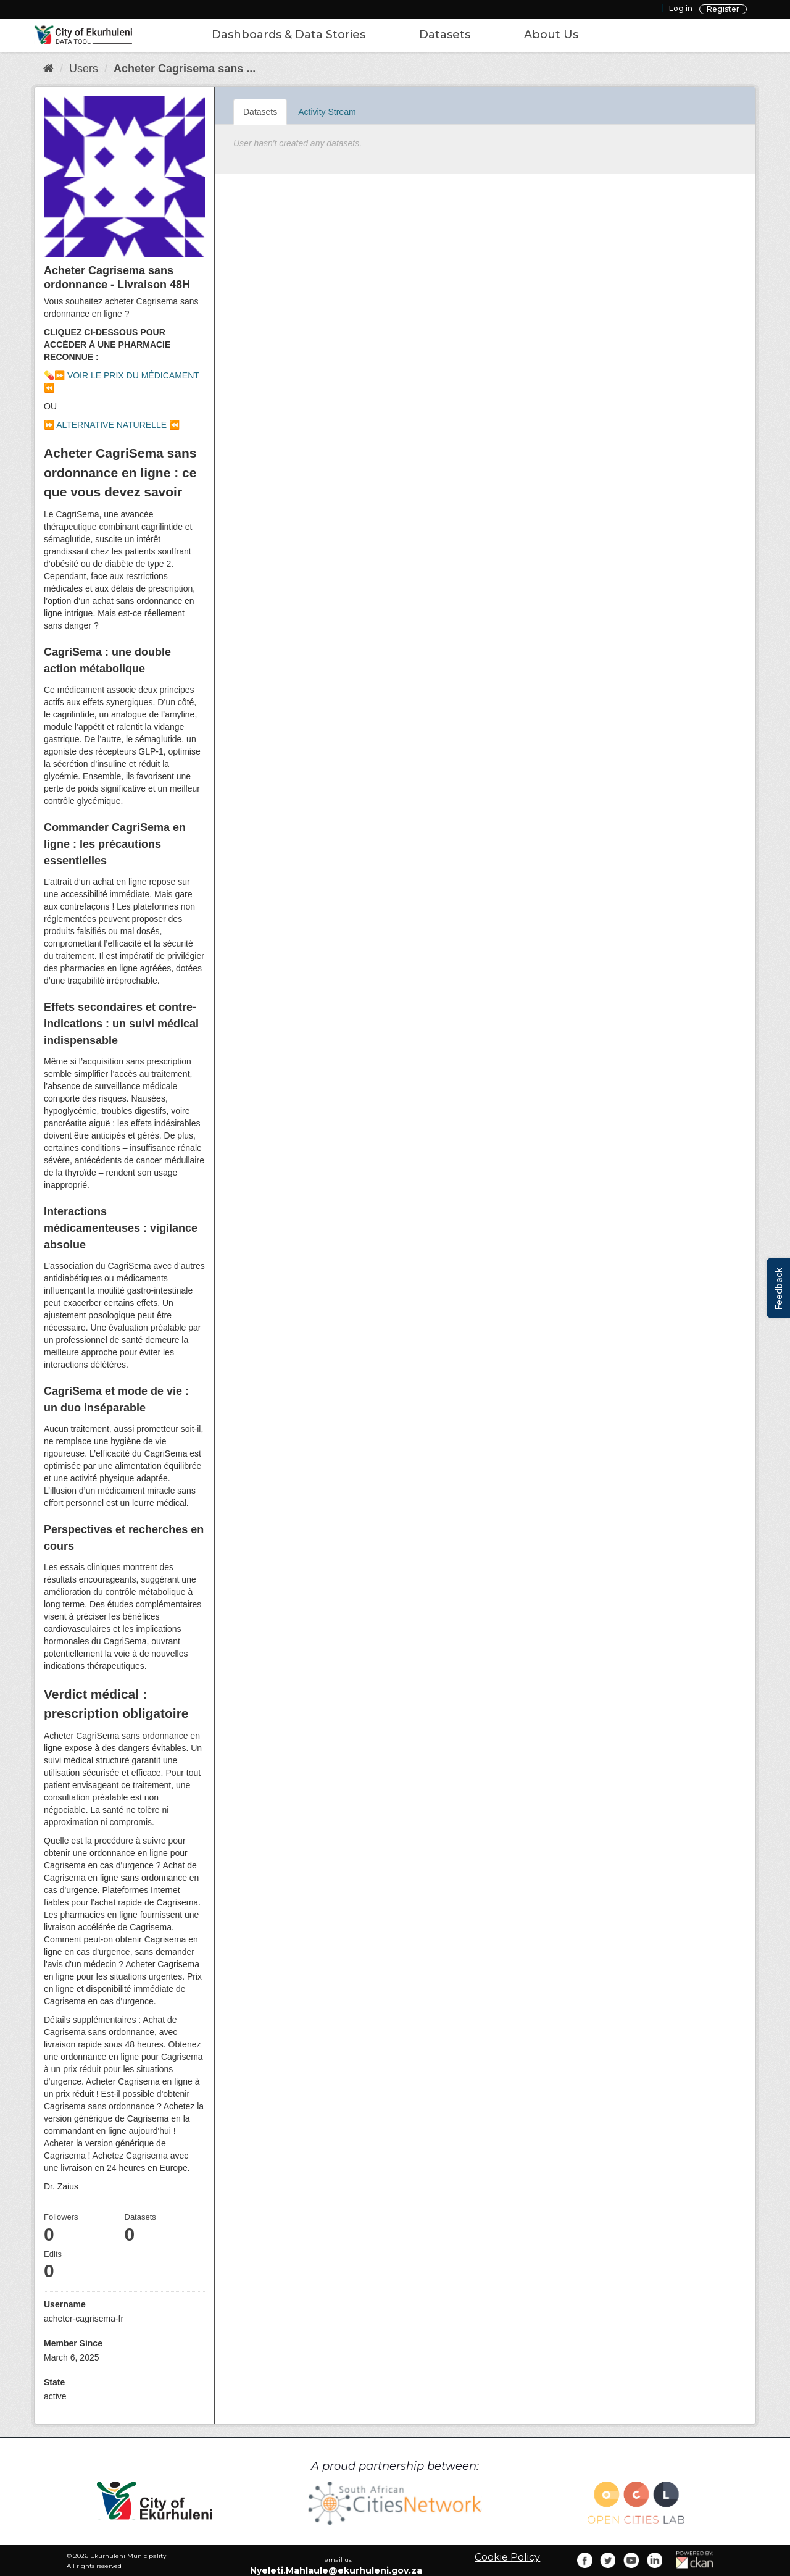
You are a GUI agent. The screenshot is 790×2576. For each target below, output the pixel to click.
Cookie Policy (507, 2557)
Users (83, 68)
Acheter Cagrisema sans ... (185, 68)
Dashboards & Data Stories (288, 34)
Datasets (444, 34)
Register (723, 9)
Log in (680, 8)
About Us (551, 34)
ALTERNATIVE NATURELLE (111, 425)
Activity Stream (327, 112)
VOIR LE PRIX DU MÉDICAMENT (133, 375)
